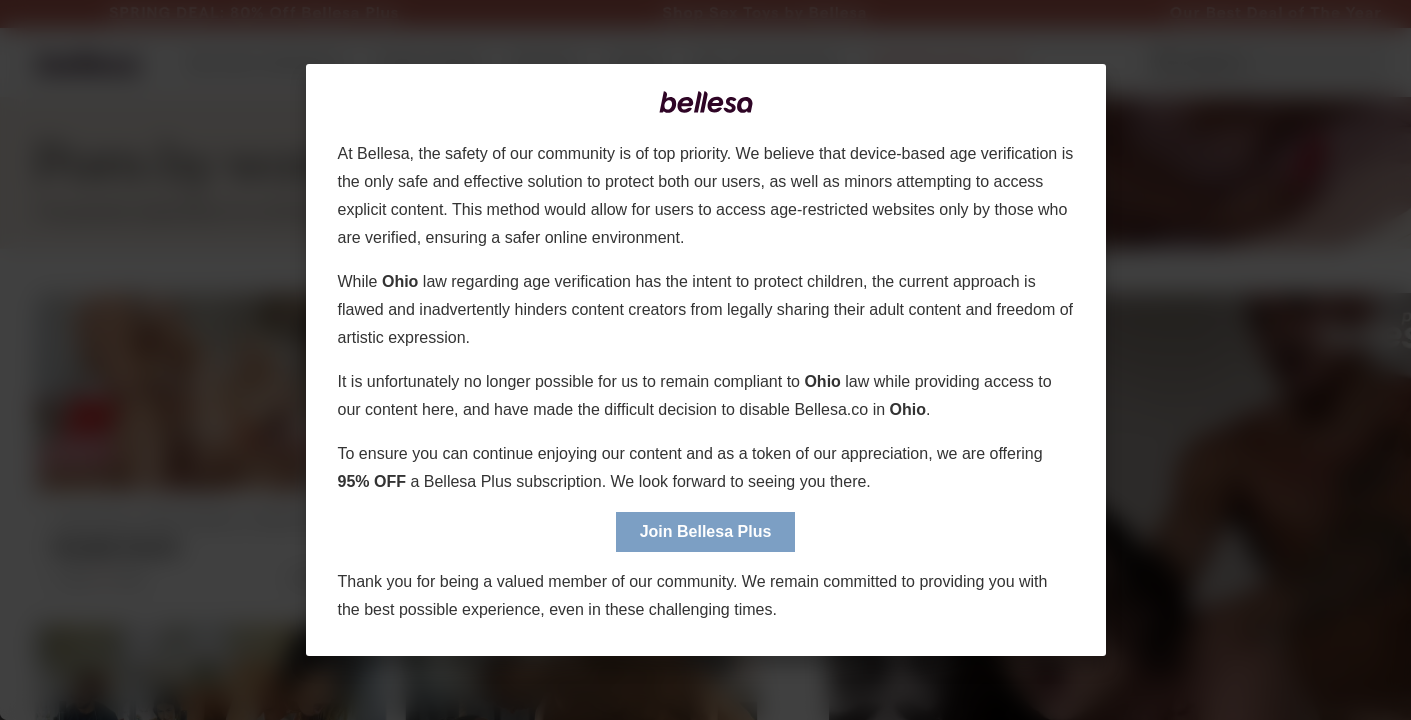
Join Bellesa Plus (706, 531)
